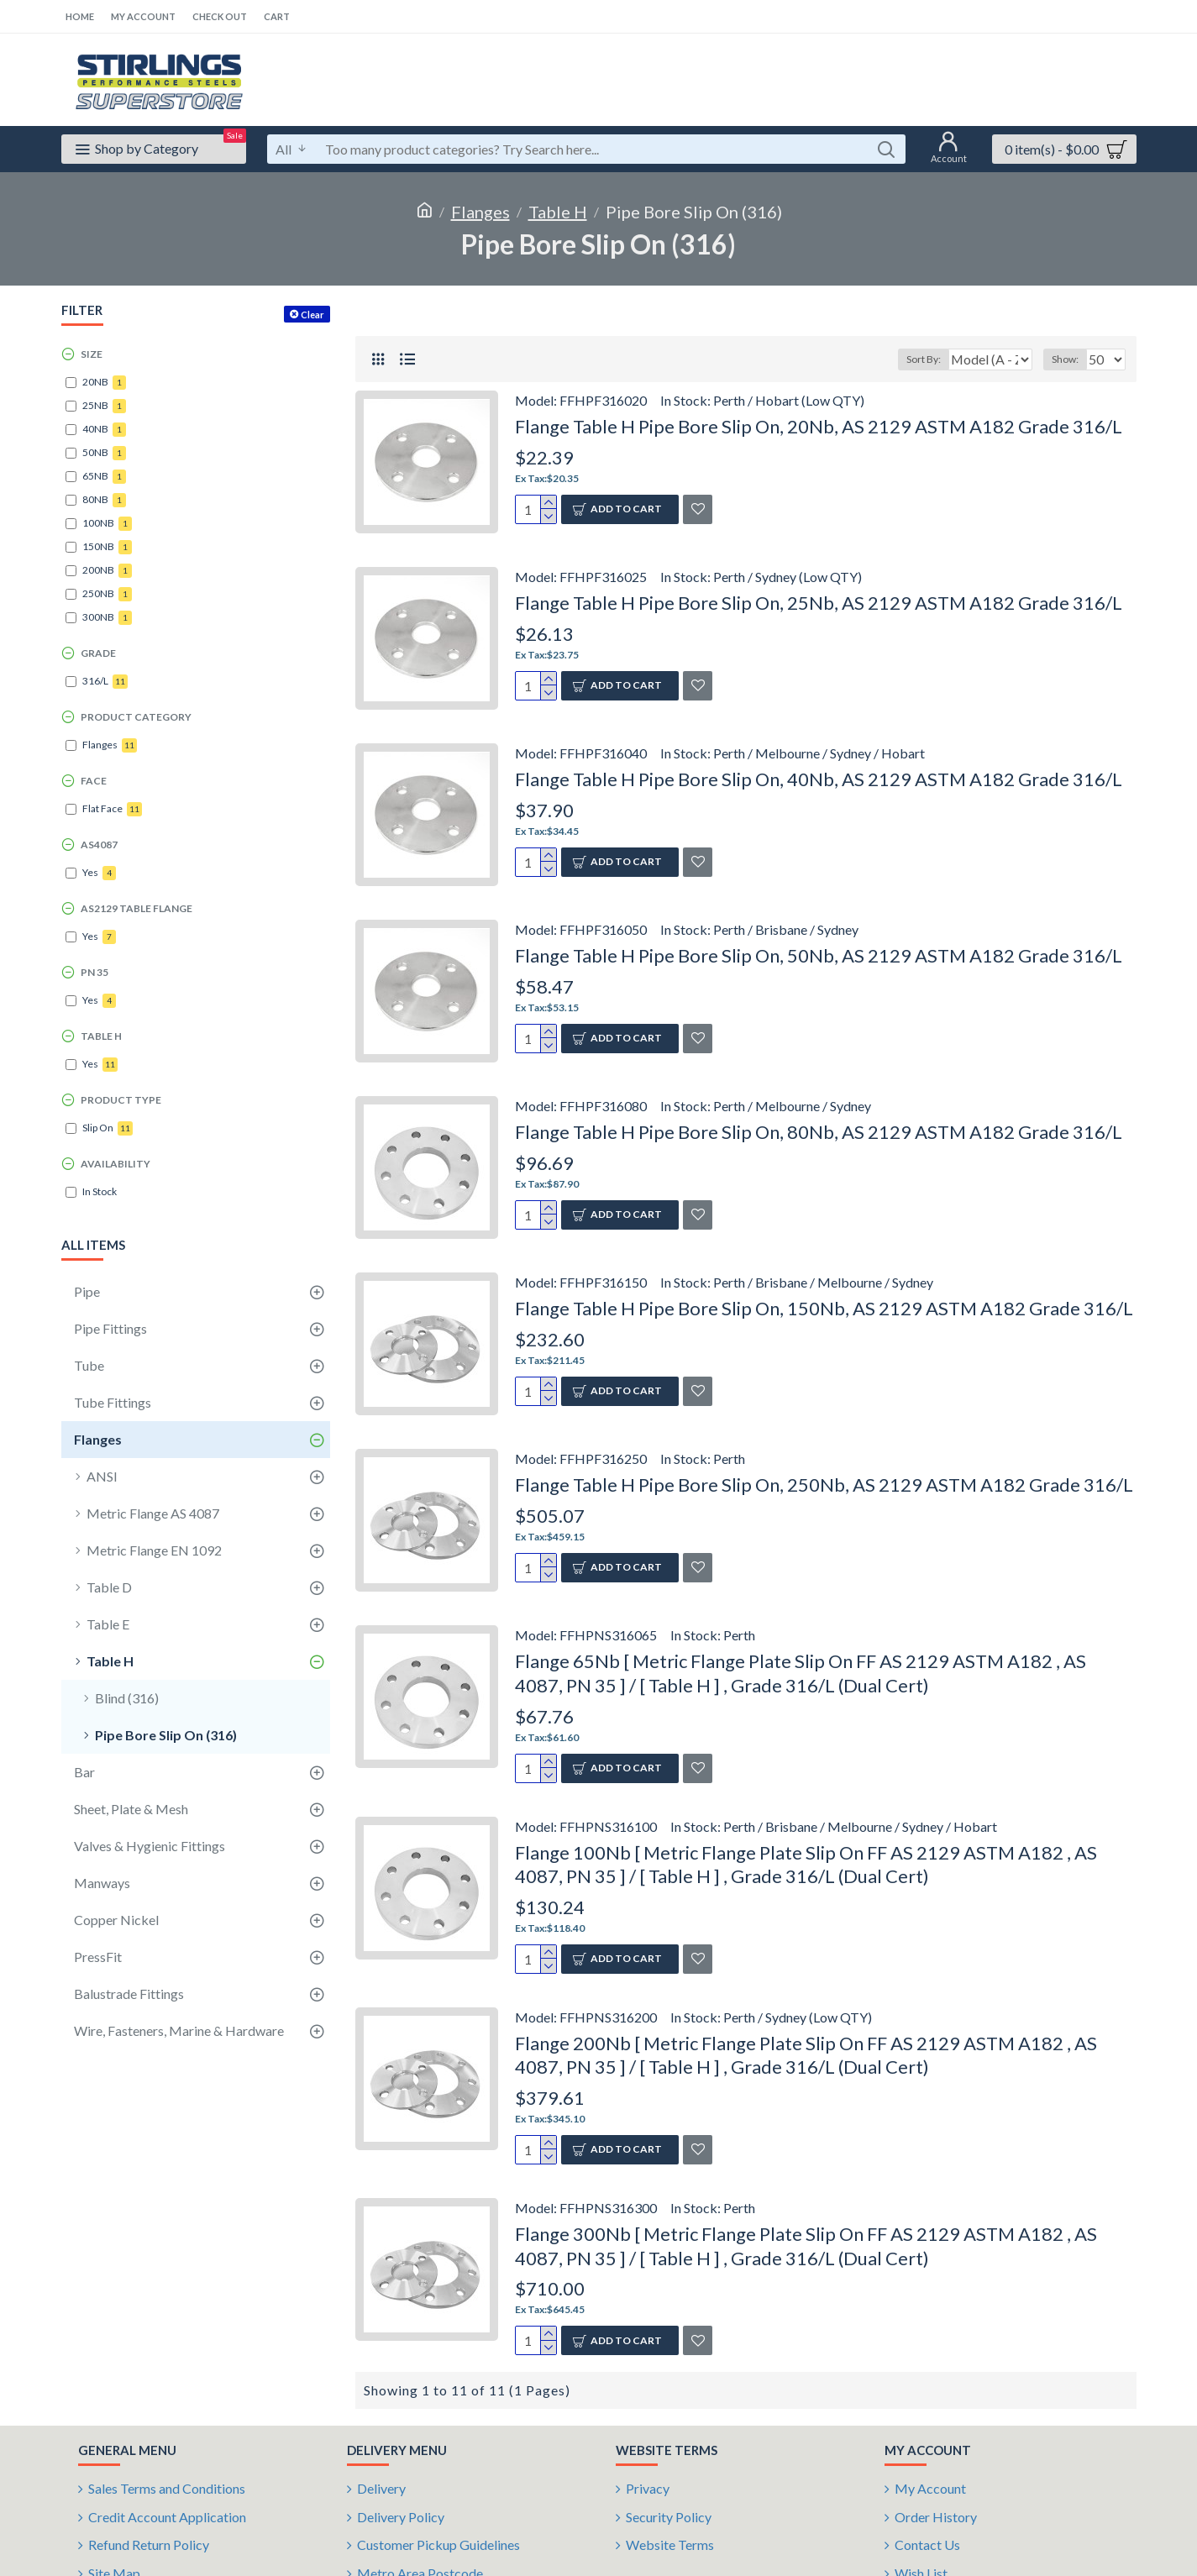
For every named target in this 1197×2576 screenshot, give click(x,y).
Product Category (136, 717)
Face (94, 780)
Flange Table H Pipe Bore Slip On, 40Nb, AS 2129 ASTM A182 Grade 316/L (818, 779)
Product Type (121, 1100)
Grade (98, 653)
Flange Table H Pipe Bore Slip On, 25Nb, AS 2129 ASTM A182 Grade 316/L (818, 602)
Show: (1070, 359)
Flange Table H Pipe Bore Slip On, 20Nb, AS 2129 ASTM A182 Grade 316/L (818, 426)
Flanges (480, 212)
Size (91, 354)
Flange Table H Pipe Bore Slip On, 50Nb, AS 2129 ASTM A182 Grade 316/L (818, 955)
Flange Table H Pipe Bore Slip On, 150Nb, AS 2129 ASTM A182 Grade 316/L (824, 1308)
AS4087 (99, 844)
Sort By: (915, 359)
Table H (557, 212)
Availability (115, 1163)
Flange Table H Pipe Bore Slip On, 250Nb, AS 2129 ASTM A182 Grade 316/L (824, 1484)
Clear (312, 314)
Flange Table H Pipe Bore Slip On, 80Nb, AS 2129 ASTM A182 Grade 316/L (818, 1131)
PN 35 (94, 972)
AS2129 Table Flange (136, 908)
